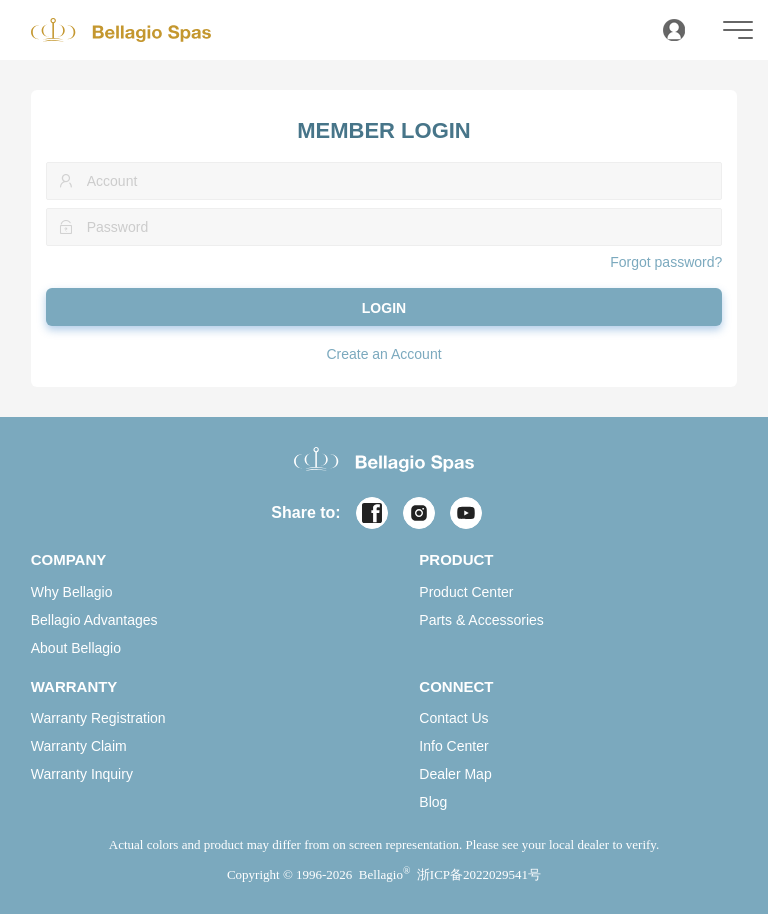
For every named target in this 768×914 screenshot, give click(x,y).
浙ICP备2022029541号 (479, 874)
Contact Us (453, 718)
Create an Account (383, 354)
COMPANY (69, 559)
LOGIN (384, 308)
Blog (433, 802)
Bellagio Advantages (94, 620)
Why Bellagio (72, 592)
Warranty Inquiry (82, 774)
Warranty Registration (98, 718)
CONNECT (456, 686)
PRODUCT (456, 559)
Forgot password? (666, 262)
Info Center (453, 746)
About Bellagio (76, 648)
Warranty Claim (79, 746)
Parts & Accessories (481, 620)
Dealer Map (455, 774)
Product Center (466, 592)
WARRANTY (74, 686)
